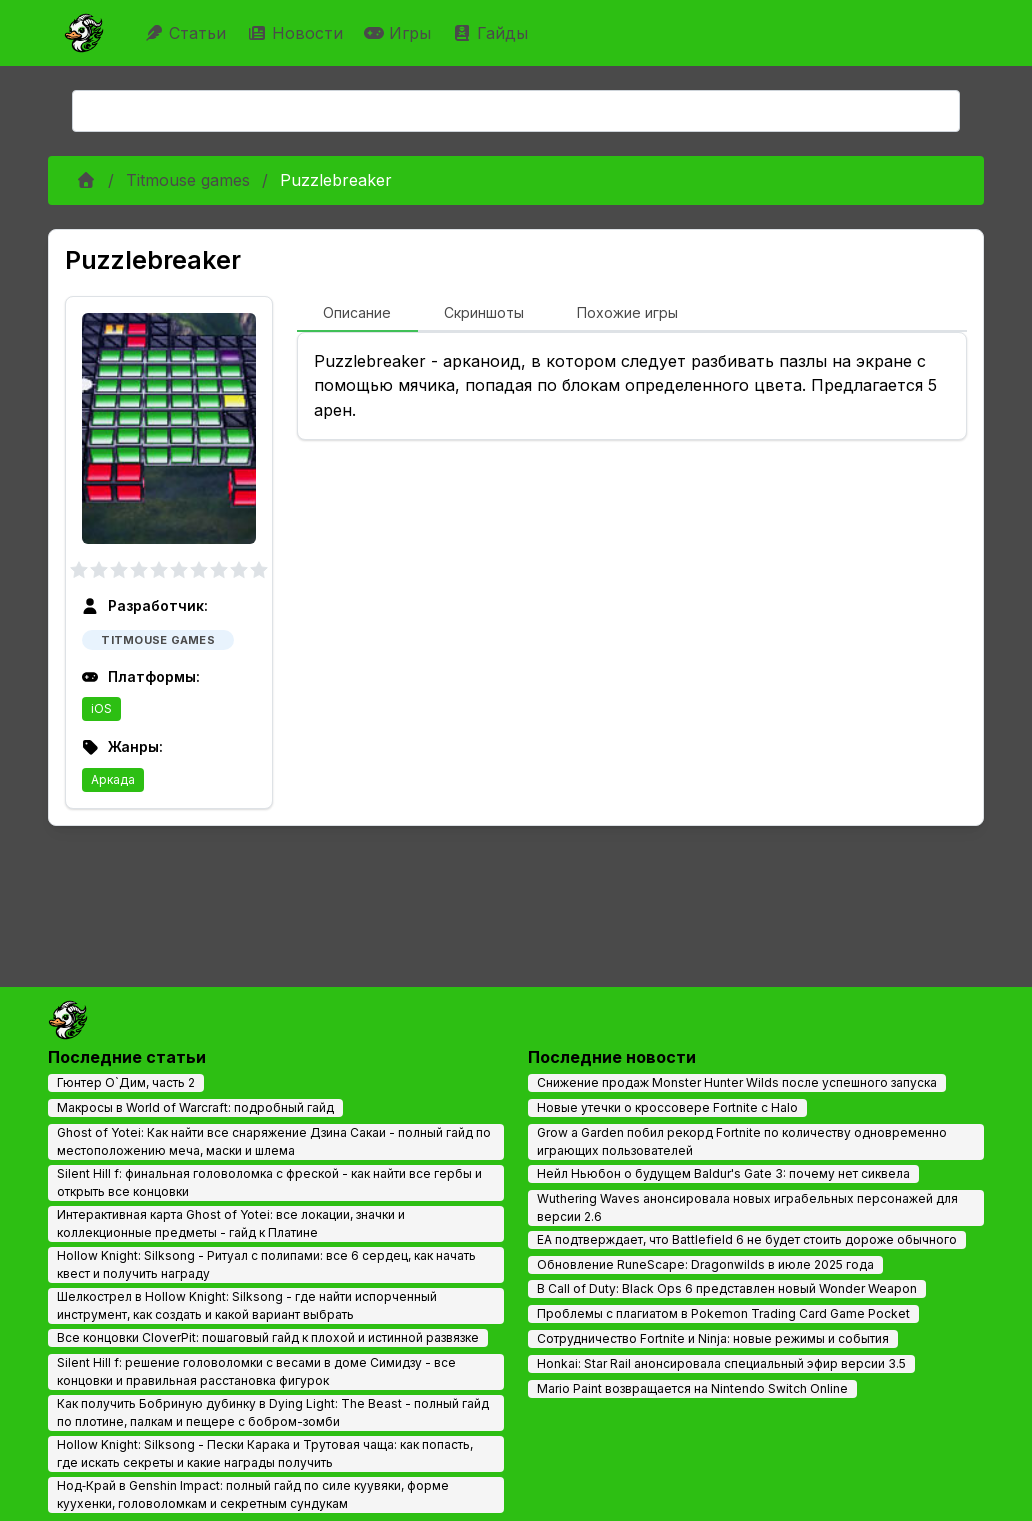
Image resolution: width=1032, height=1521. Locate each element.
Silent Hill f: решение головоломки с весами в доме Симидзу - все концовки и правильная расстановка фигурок (256, 1371)
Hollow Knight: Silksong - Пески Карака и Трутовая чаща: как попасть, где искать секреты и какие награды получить (265, 1453)
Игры (400, 33)
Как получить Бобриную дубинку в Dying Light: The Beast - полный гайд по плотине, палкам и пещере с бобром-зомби (273, 1412)
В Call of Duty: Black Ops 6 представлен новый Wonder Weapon (727, 1288)
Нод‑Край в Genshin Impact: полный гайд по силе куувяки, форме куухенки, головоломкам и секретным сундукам (253, 1494)
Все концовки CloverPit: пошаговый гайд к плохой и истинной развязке (268, 1337)
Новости (297, 33)
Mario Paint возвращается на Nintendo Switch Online (692, 1388)
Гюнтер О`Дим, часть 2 (126, 1082)
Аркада (113, 779)
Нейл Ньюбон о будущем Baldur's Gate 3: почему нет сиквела (723, 1173)
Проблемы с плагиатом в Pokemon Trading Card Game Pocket (723, 1313)
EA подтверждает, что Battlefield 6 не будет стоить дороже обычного (747, 1239)
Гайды (492, 33)
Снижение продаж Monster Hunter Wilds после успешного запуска (737, 1082)
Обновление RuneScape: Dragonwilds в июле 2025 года (705, 1264)
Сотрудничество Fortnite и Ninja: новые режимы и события (713, 1338)
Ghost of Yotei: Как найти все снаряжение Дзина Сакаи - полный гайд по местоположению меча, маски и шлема (274, 1141)
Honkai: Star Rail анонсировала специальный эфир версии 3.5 (721, 1363)
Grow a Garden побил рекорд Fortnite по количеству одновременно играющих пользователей (742, 1141)
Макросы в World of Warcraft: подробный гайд (195, 1107)
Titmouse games (188, 180)
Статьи (187, 33)
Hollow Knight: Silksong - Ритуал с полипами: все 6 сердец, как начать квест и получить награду (266, 1264)
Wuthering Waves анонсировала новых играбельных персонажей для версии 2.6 (747, 1207)
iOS (101, 708)
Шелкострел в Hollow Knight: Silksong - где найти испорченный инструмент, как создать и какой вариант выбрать (247, 1305)
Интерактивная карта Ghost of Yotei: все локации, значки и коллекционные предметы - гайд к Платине (231, 1223)
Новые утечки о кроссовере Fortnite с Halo (667, 1107)
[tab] (357, 314)
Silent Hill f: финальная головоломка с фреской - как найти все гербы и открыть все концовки (269, 1182)
